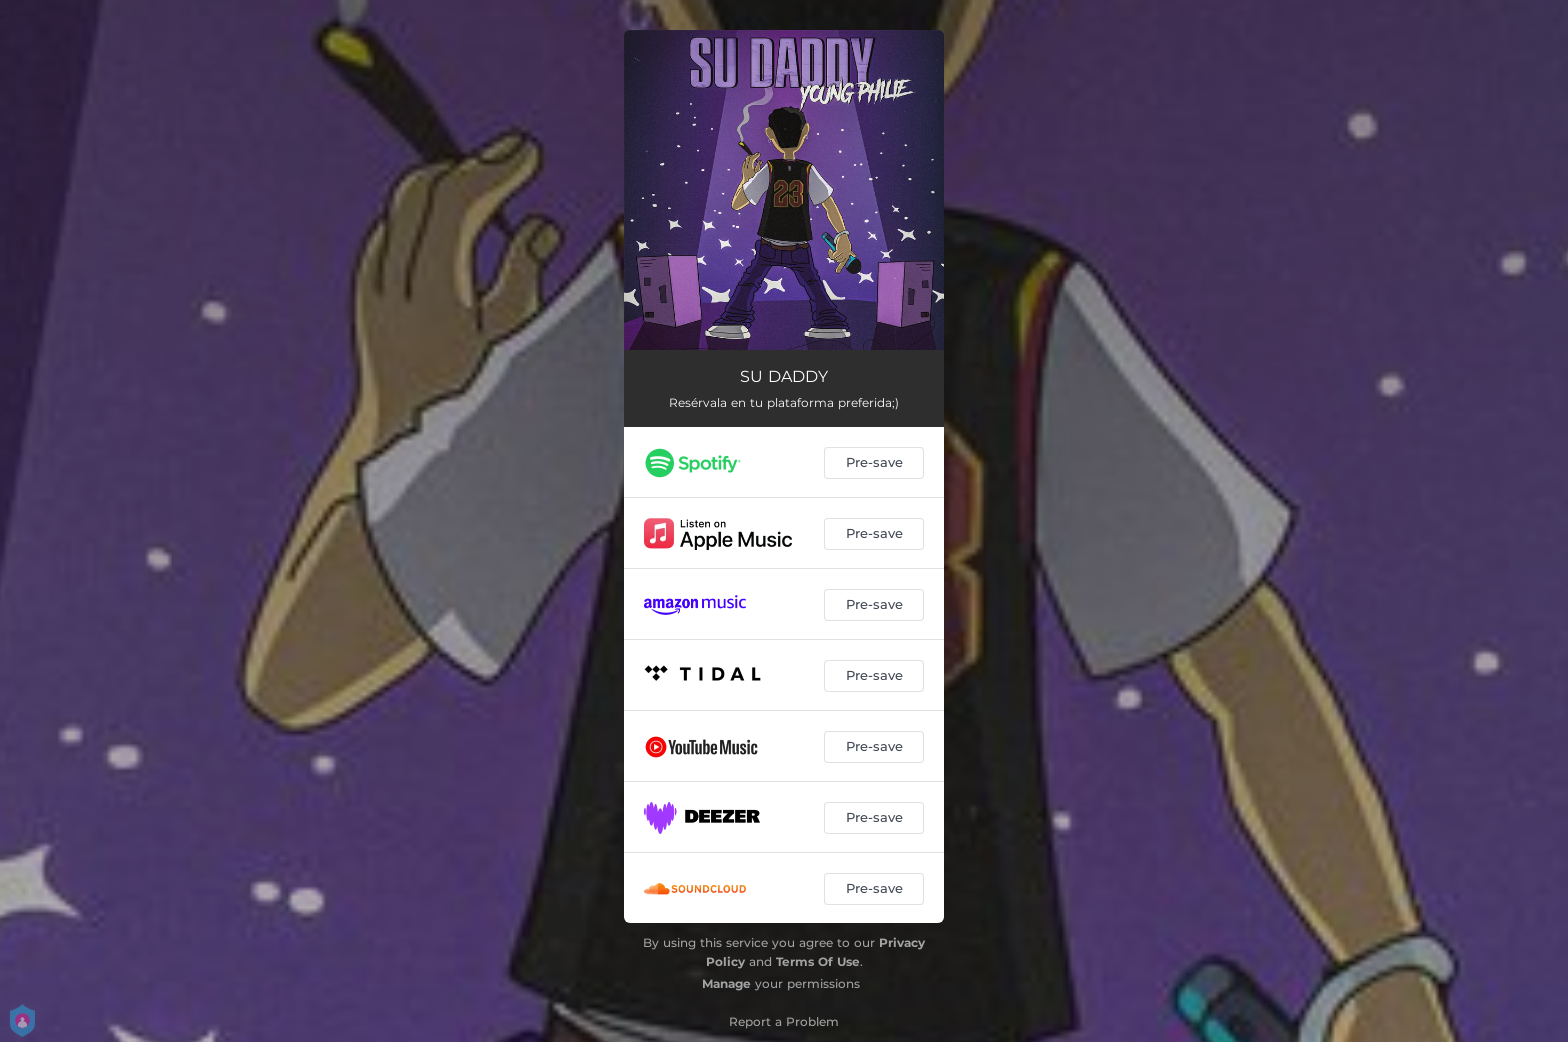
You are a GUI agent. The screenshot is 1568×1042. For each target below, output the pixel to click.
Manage (726, 983)
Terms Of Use (818, 961)
